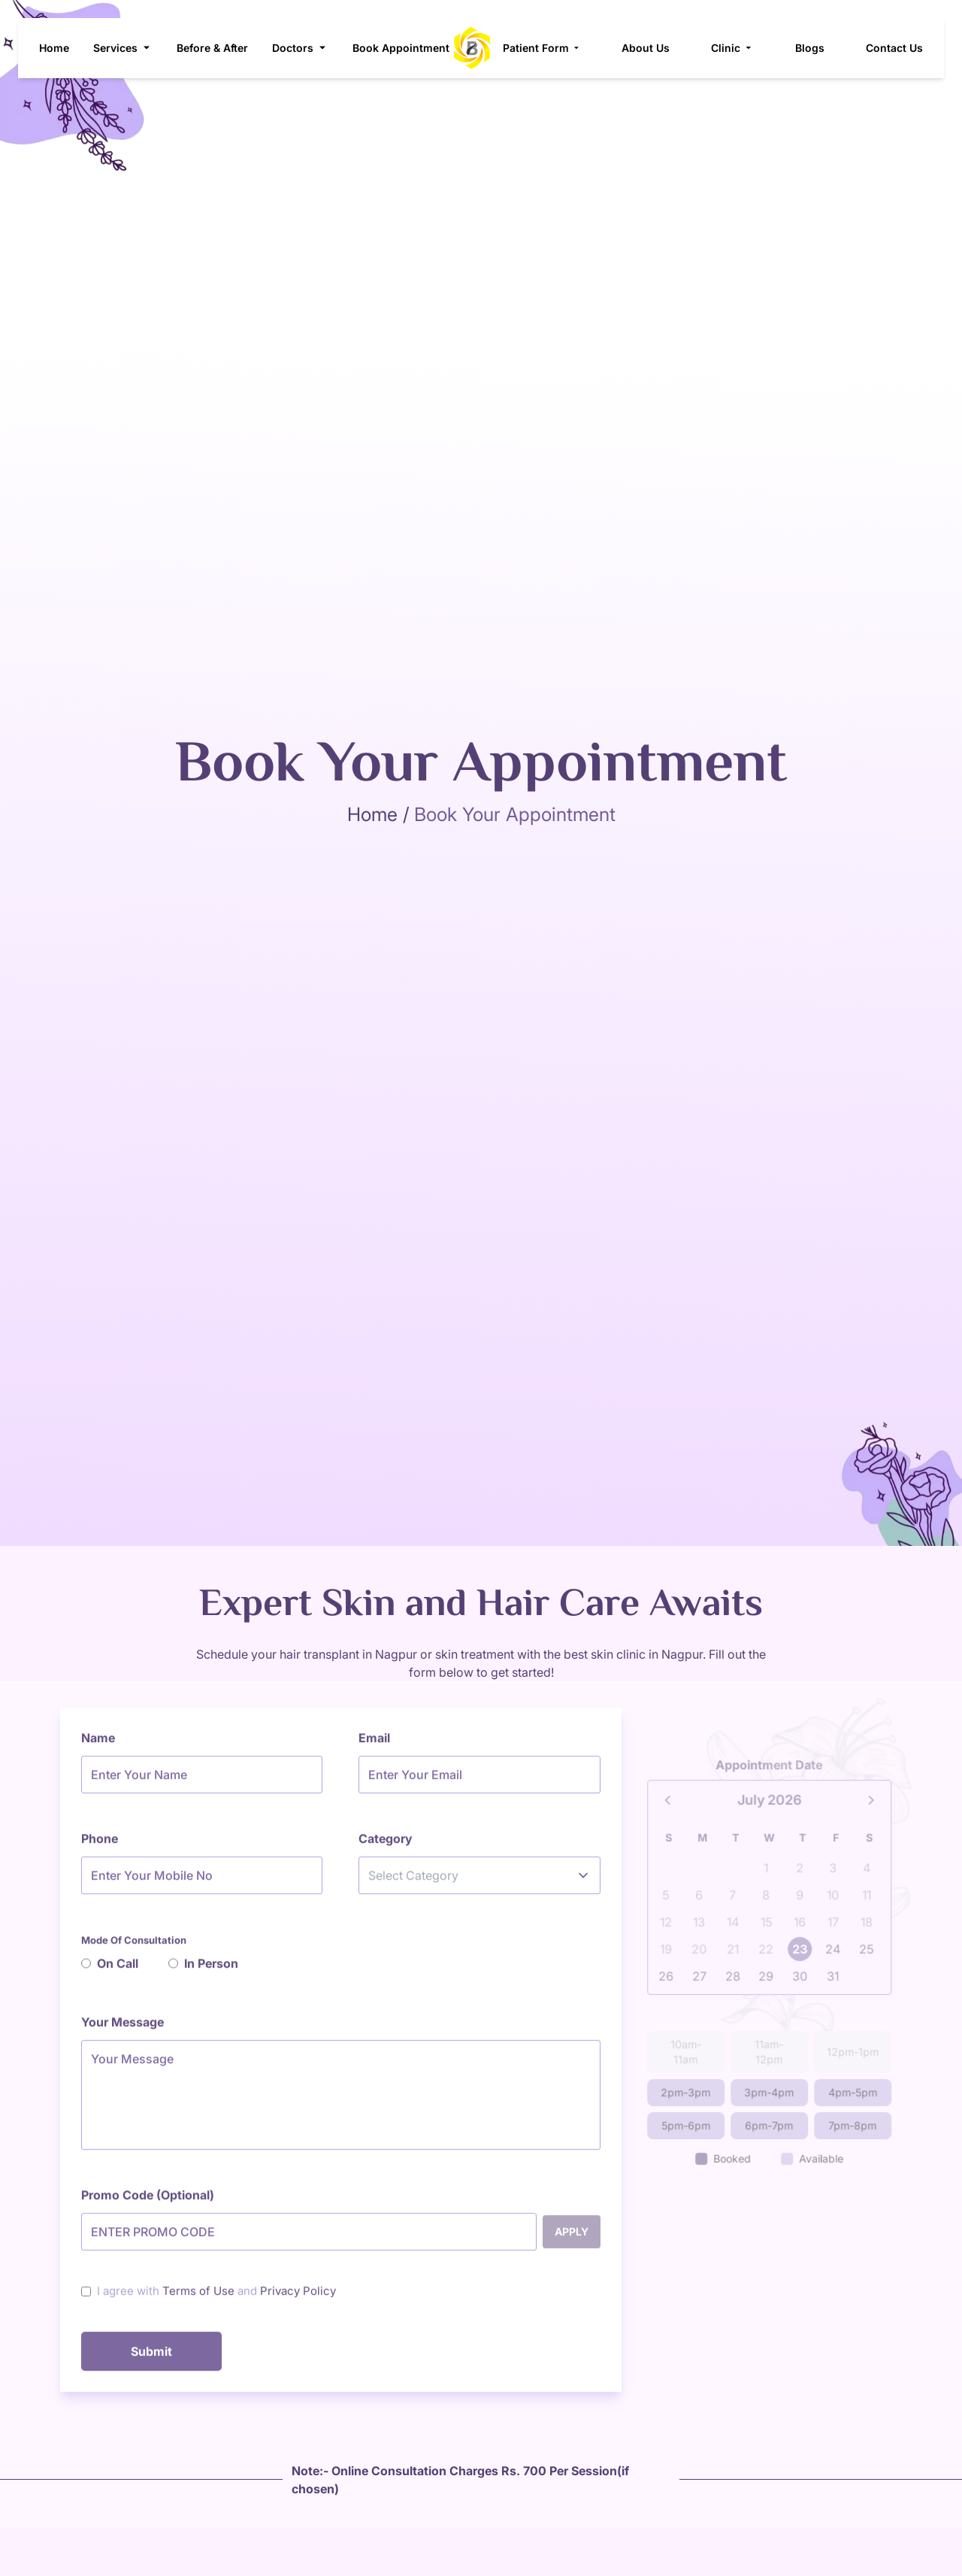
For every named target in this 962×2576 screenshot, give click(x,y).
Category (385, 1847)
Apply (571, 2240)
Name (98, 1746)
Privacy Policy (298, 2300)
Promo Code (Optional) (147, 2203)
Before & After (211, 47)
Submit (151, 2360)
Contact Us (905, 47)
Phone (99, 1847)
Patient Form (553, 47)
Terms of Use (198, 2300)
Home (53, 47)
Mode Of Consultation (133, 1949)
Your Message (122, 2030)
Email (374, 1746)
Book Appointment (400, 47)
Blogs (821, 47)
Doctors (299, 47)
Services (122, 47)
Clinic (744, 47)
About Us (658, 47)
